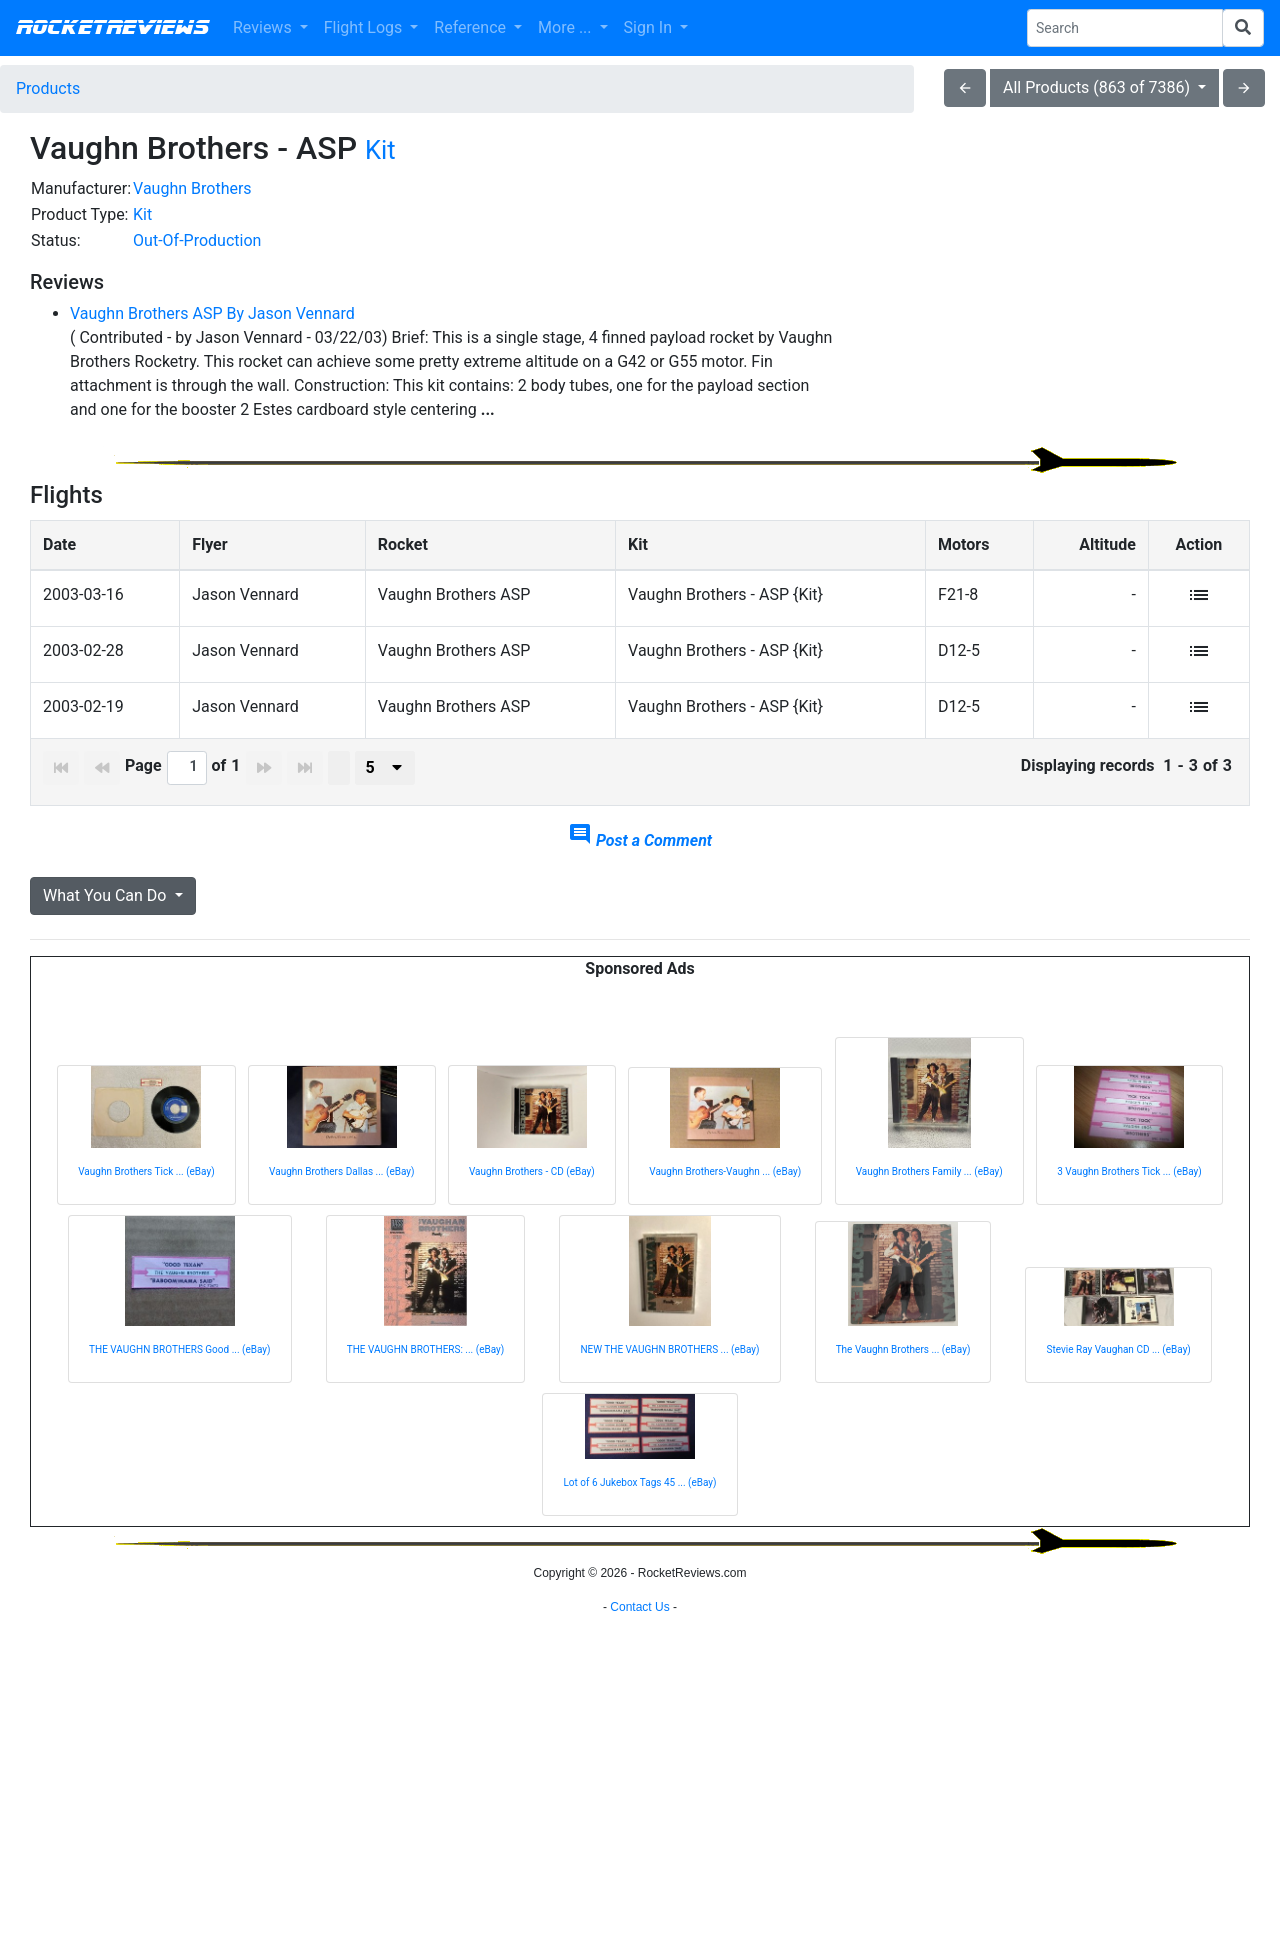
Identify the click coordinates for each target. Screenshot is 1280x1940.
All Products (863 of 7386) (1098, 87)
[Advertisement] (1056, 316)
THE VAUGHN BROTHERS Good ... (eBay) (180, 1367)
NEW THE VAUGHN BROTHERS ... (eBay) (669, 1367)
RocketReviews (112, 28)
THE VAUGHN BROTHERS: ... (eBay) (426, 1367)
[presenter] (385, 786)
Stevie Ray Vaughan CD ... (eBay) (1118, 1367)
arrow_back (965, 88)
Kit (380, 150)
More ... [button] (566, 27)
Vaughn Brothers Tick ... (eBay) (146, 1189)
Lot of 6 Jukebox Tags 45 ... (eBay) (639, 1500)
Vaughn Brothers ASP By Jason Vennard (212, 313)
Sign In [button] (650, 27)
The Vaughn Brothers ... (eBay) (903, 1367)
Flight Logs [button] (365, 27)
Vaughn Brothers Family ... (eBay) (929, 1189)
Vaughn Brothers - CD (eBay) (532, 1189)
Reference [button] (472, 27)
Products (48, 88)
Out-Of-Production (197, 240)
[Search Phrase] (1125, 28)
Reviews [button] (264, 27)
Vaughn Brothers (192, 188)
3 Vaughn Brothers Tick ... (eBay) (1129, 1189)
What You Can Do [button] (106, 913)
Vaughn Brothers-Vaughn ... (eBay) (725, 1189)
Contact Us (639, 1915)
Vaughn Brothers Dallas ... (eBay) (341, 1189)
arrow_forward (1244, 88)
